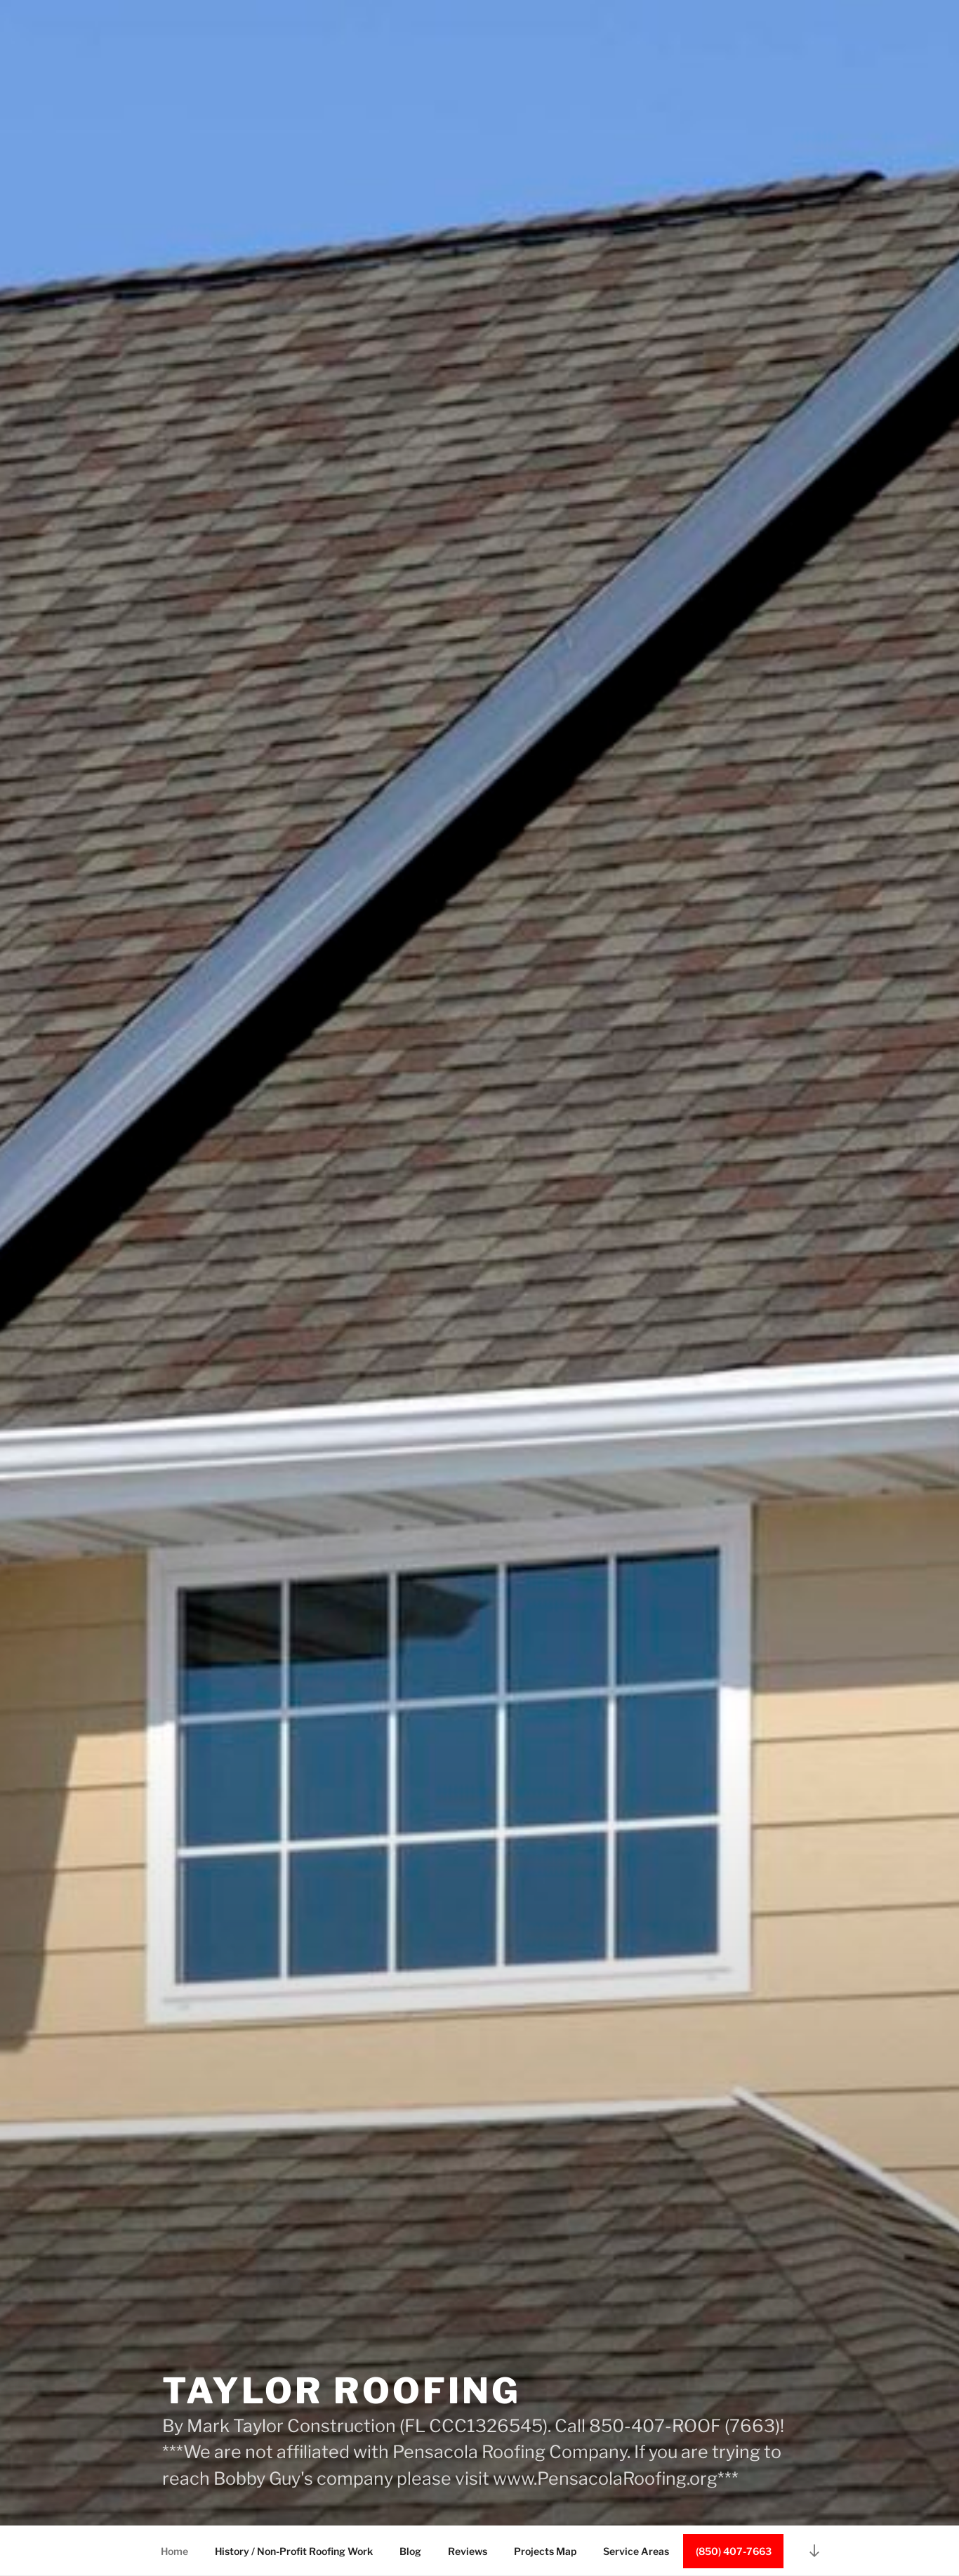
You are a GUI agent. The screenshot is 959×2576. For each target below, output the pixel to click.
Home (174, 2551)
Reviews (467, 2551)
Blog (410, 2551)
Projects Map (545, 2551)
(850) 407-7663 (734, 2551)
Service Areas (636, 2551)
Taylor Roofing (341, 2391)
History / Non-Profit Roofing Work (294, 2551)
